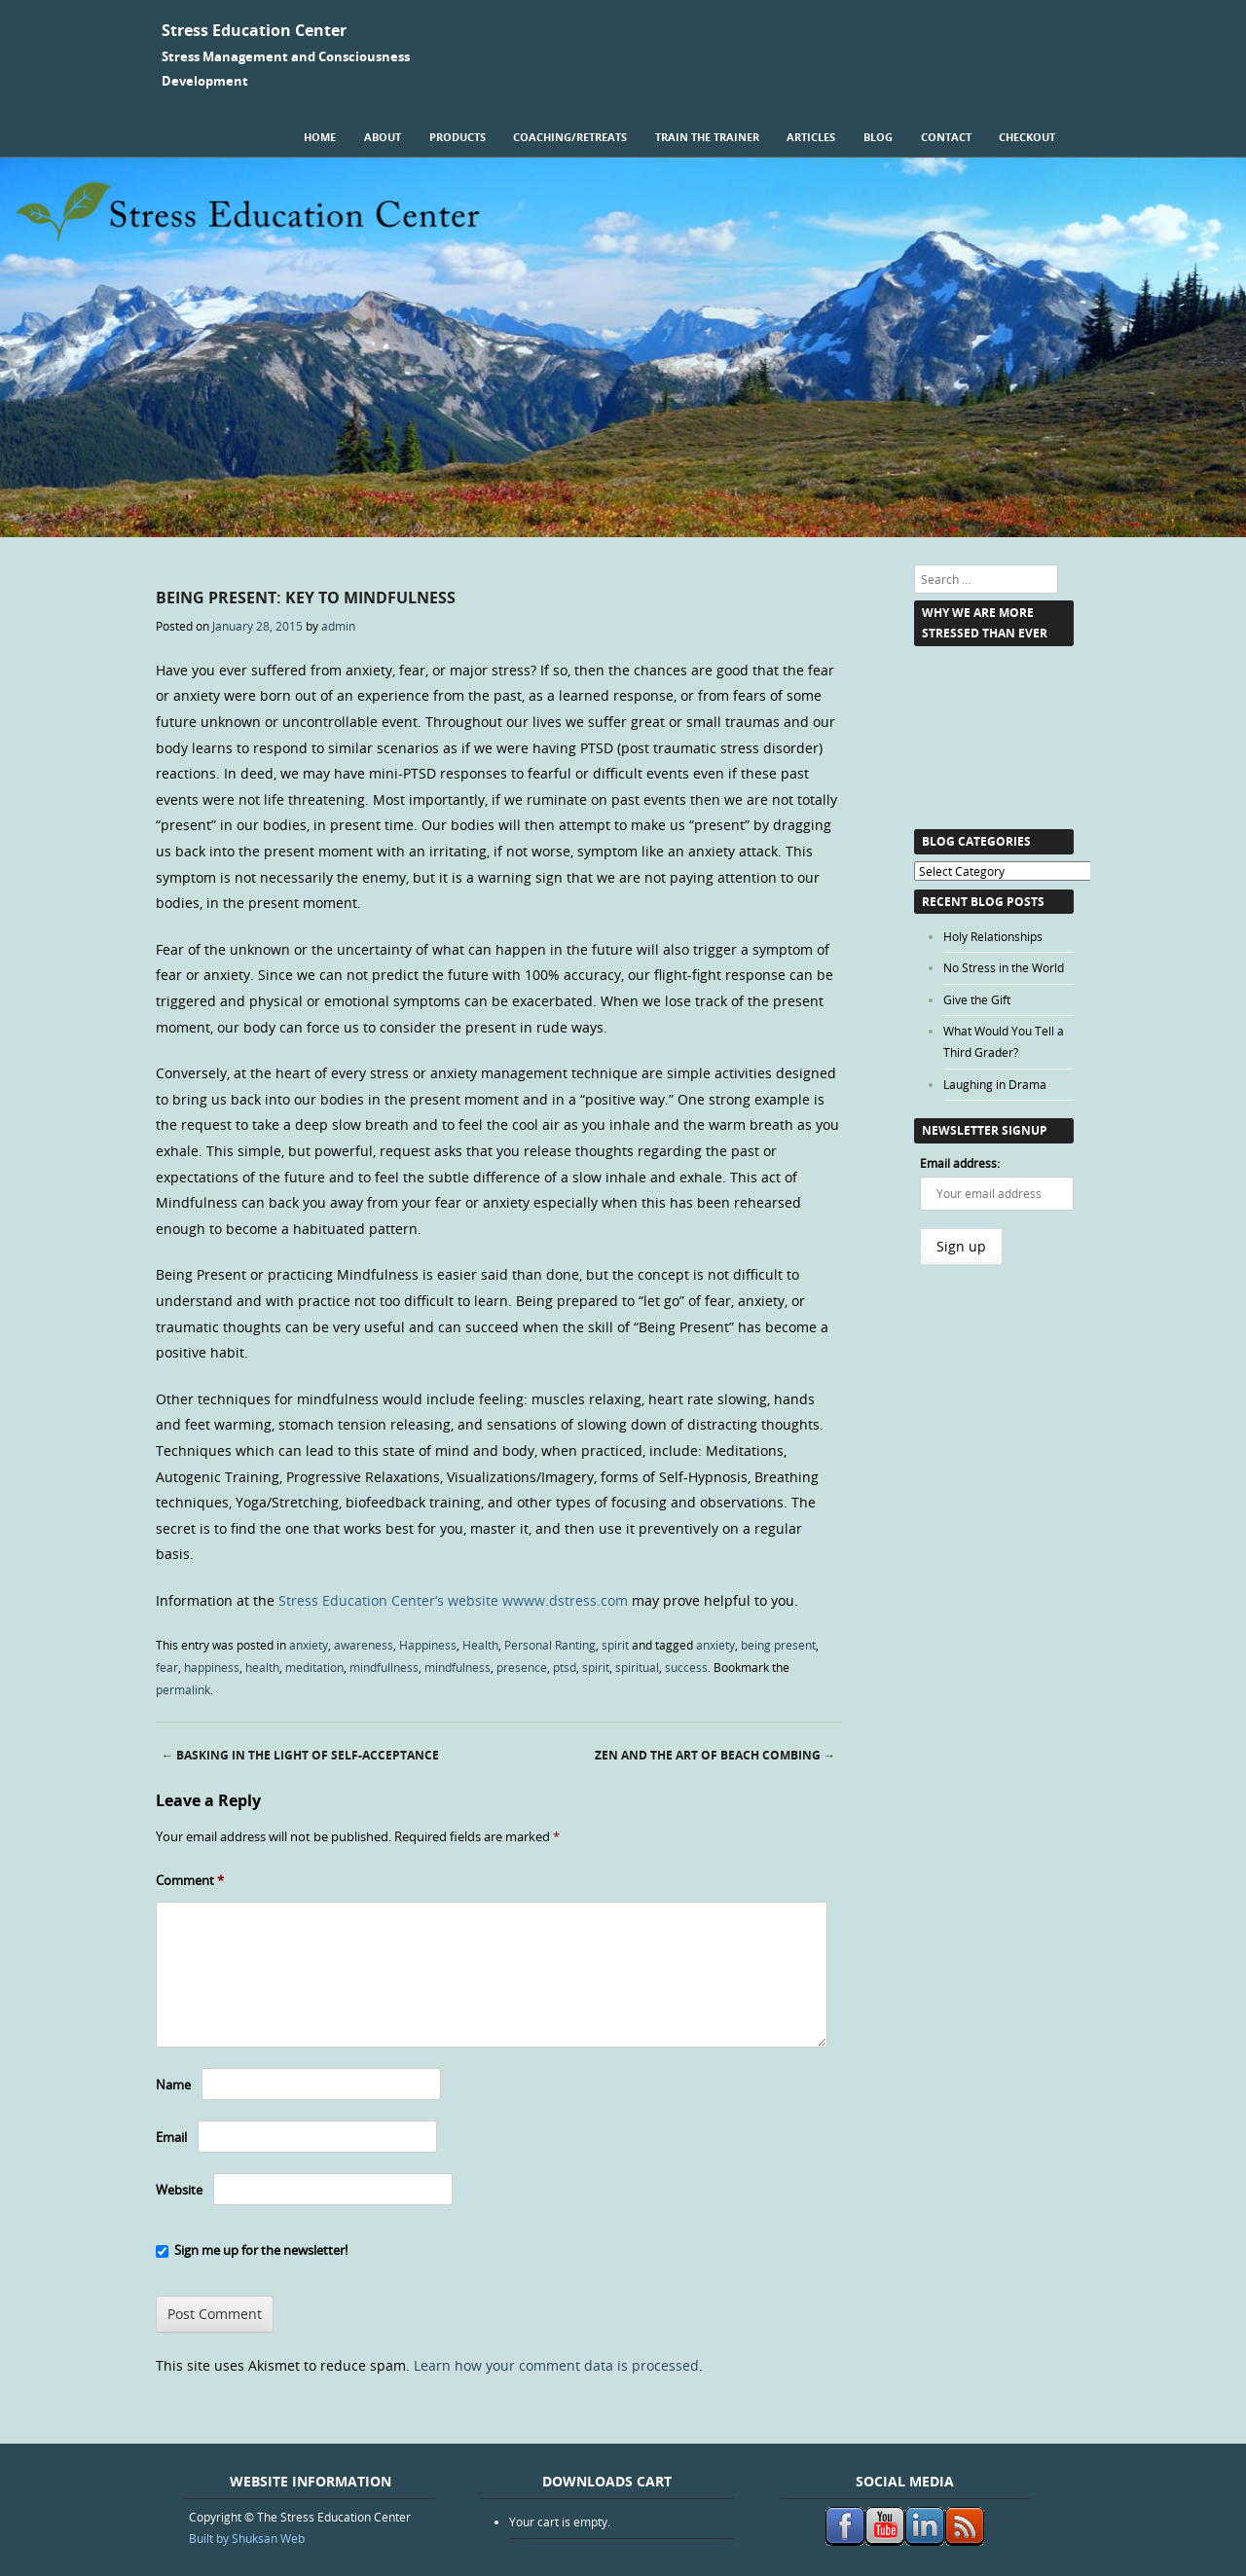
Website (179, 2189)
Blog (878, 136)
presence (521, 1667)
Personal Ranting (550, 1644)
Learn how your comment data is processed (556, 2365)
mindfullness (384, 1667)
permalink (183, 1689)
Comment (190, 1880)
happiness (211, 1667)
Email (171, 2137)
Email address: (960, 1163)
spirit (615, 1644)
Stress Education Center (254, 30)
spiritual (637, 1667)
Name (173, 2084)
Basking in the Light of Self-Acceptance (300, 1755)
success (686, 1667)
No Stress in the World (1003, 967)
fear (167, 1667)
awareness (363, 1644)
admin (338, 626)
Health (480, 1644)
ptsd (564, 1667)
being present (778, 1644)
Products (457, 136)
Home (320, 136)
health (262, 1667)
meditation (314, 1667)
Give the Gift (976, 999)
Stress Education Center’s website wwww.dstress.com (453, 1600)
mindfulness (457, 1667)
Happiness (428, 1644)
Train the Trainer (707, 136)
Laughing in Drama (994, 1084)
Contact (946, 136)
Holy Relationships (993, 936)
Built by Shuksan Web (247, 2538)
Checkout (1027, 136)
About (382, 136)
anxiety (308, 1644)
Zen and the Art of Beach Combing (715, 1755)
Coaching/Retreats (570, 136)
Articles (811, 136)
